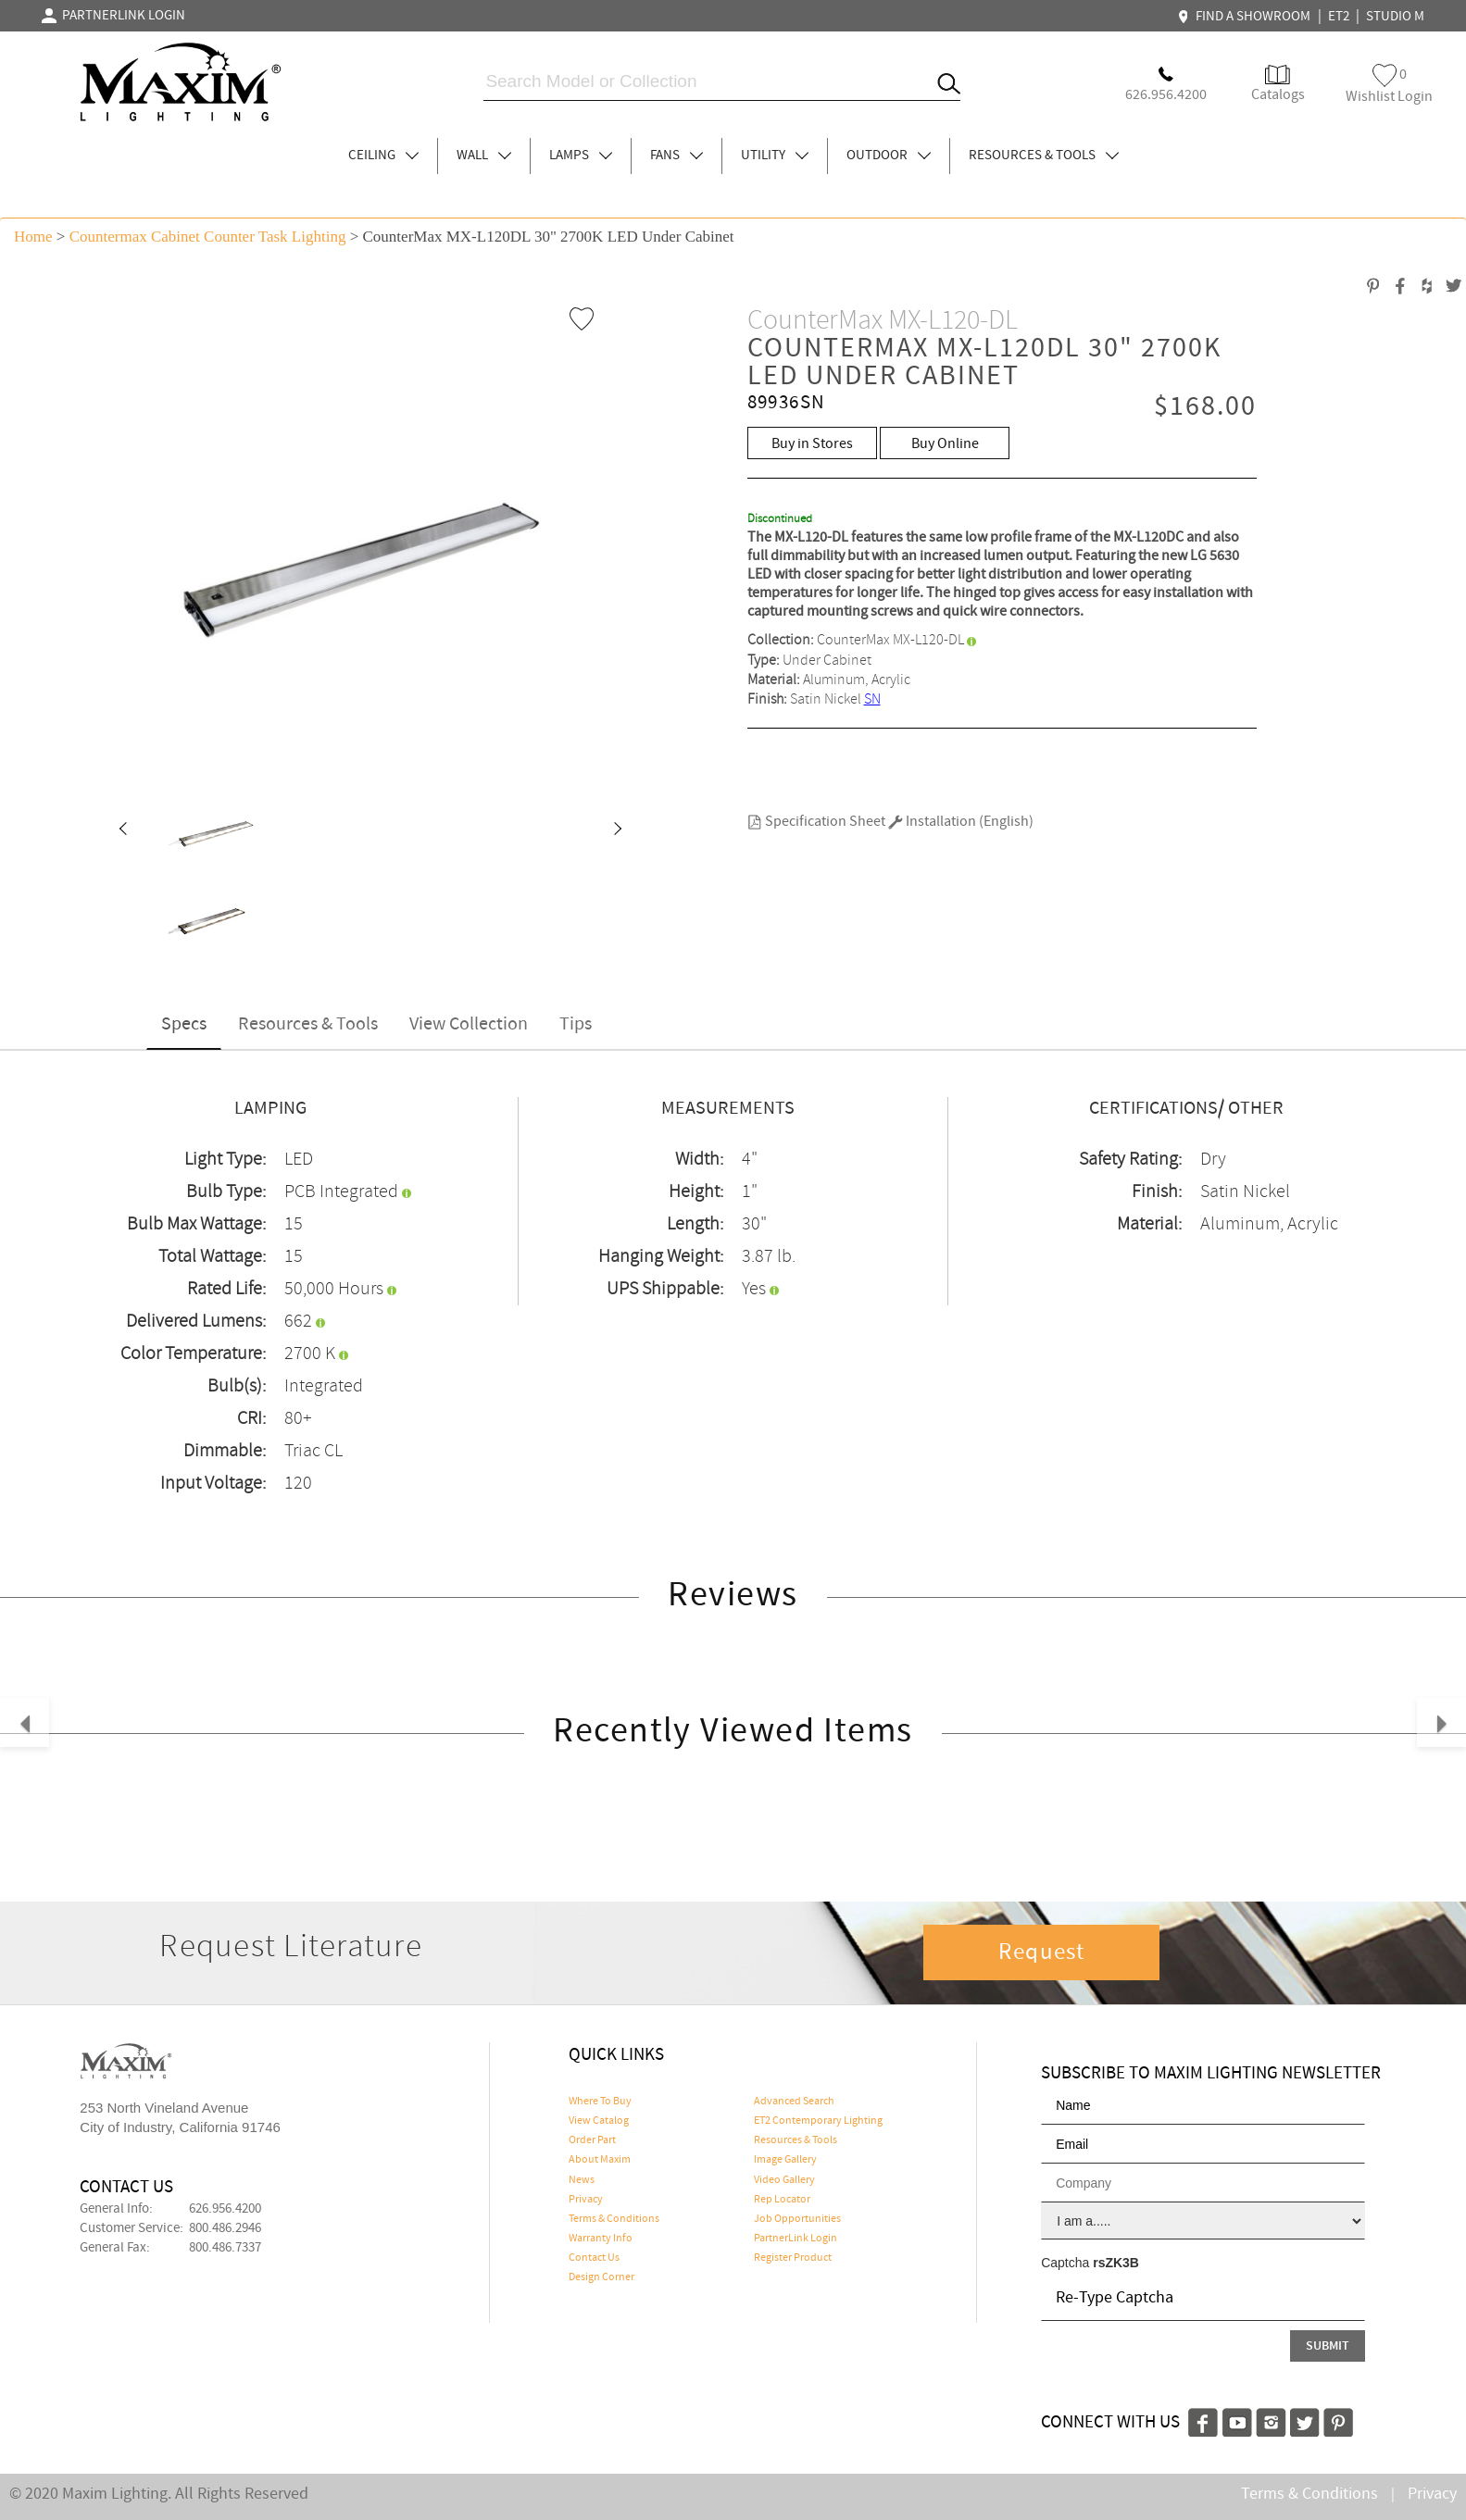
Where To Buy (600, 2101)
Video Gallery (784, 2180)
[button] (122, 830)
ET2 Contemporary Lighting (818, 2121)
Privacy (586, 2199)
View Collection (468, 1024)
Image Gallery (785, 2159)
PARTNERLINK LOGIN (113, 15)
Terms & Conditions (614, 2219)
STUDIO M (1395, 16)
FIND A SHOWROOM (1246, 16)
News (582, 2180)
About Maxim (600, 2159)
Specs (184, 1024)
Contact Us (594, 2258)
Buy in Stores (812, 444)
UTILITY (774, 155)
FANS (676, 155)
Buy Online (945, 444)
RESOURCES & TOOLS (1044, 155)
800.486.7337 (225, 2248)
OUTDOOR (888, 155)
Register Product (793, 2258)
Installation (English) (961, 821)
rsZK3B (1116, 2262)
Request (1041, 1952)
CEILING (383, 155)
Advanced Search (794, 2101)
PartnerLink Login (795, 2238)
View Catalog (599, 2121)
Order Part (592, 2140)
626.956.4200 (225, 2209)
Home (33, 236)
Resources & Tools (308, 1024)
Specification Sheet (816, 821)
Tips (575, 1024)
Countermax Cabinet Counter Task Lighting (207, 236)
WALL (484, 155)
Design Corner (601, 2277)
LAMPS (580, 155)
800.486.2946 (225, 2228)
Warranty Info (601, 2238)
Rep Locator (782, 2199)
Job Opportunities (797, 2219)
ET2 (1338, 16)
